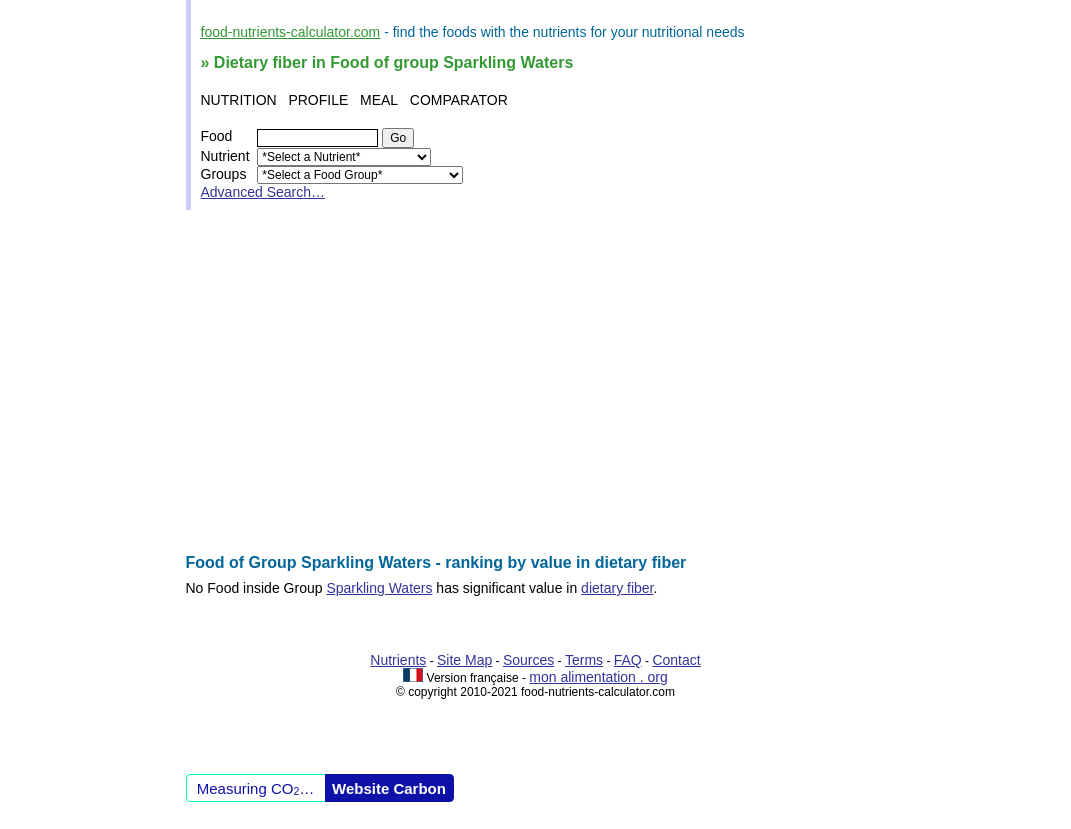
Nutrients (398, 660)
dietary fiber (617, 588)
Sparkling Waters (379, 588)
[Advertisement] (536, 382)
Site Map (464, 660)
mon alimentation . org (598, 677)
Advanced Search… (263, 192)
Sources (528, 660)
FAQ (628, 660)
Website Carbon (389, 788)
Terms (584, 660)
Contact (676, 660)
